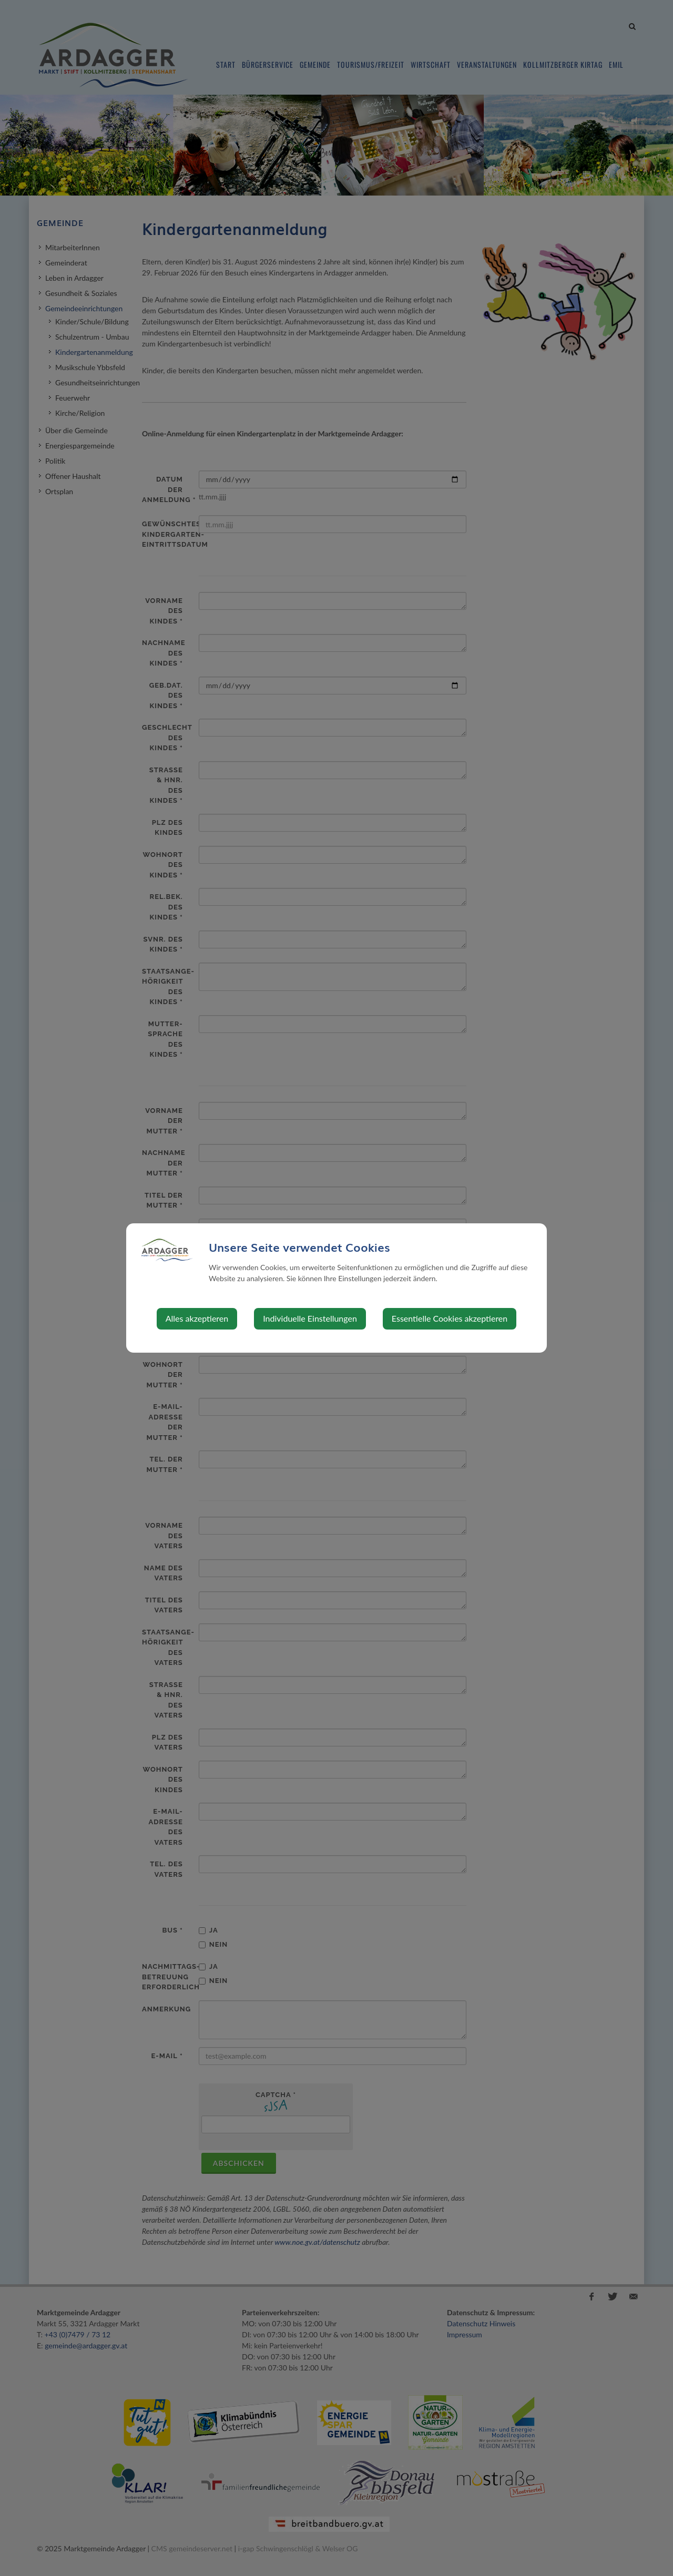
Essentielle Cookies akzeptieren (449, 1318)
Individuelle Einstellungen (310, 1318)
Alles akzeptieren (197, 1318)
